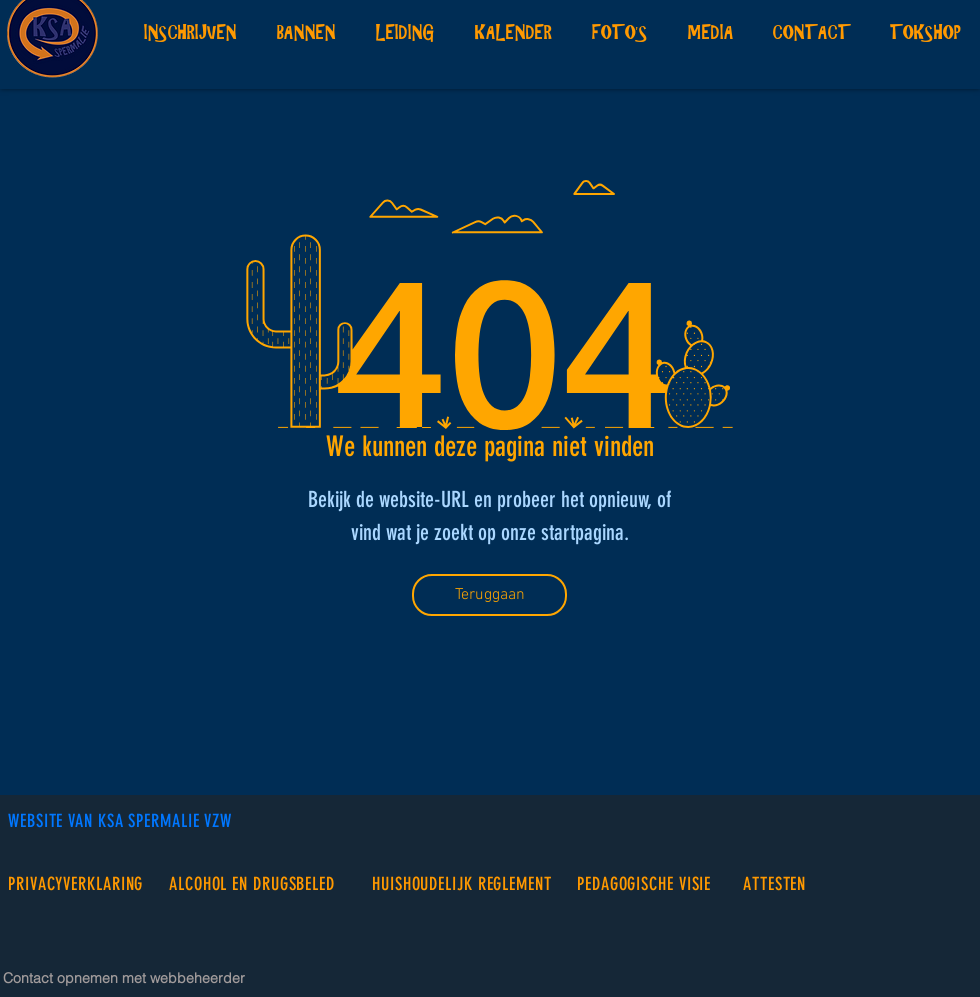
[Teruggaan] (489, 595)
